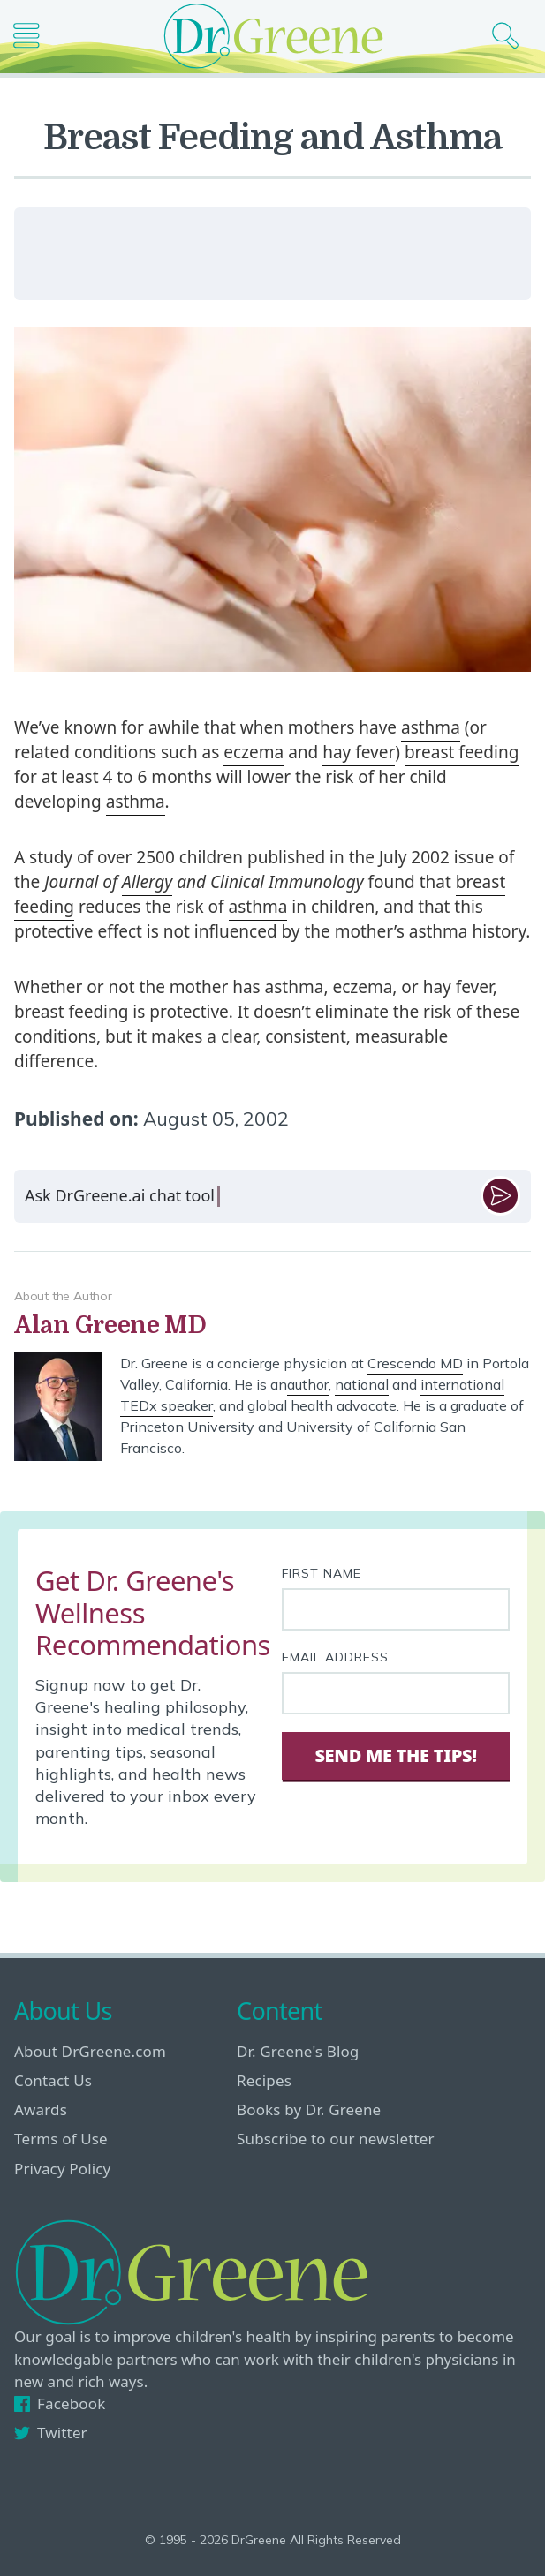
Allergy (147, 881)
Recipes (264, 2080)
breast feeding (462, 752)
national (362, 1384)
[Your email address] (396, 1693)
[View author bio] (272, 1325)
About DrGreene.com (90, 2051)
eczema (253, 752)
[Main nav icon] (33, 36)
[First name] (396, 1609)
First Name (321, 1573)
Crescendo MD (415, 1363)
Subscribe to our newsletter (336, 2138)
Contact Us (53, 2080)
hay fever (358, 752)
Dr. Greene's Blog (298, 2051)
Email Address (335, 1657)
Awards (40, 2109)
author (308, 1384)
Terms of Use (61, 2138)
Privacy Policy (62, 2168)
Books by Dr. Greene (309, 2109)
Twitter (50, 2432)
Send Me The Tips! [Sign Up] (395, 1755)
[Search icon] (512, 36)
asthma (430, 727)
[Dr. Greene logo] (273, 36)
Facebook (59, 2403)
